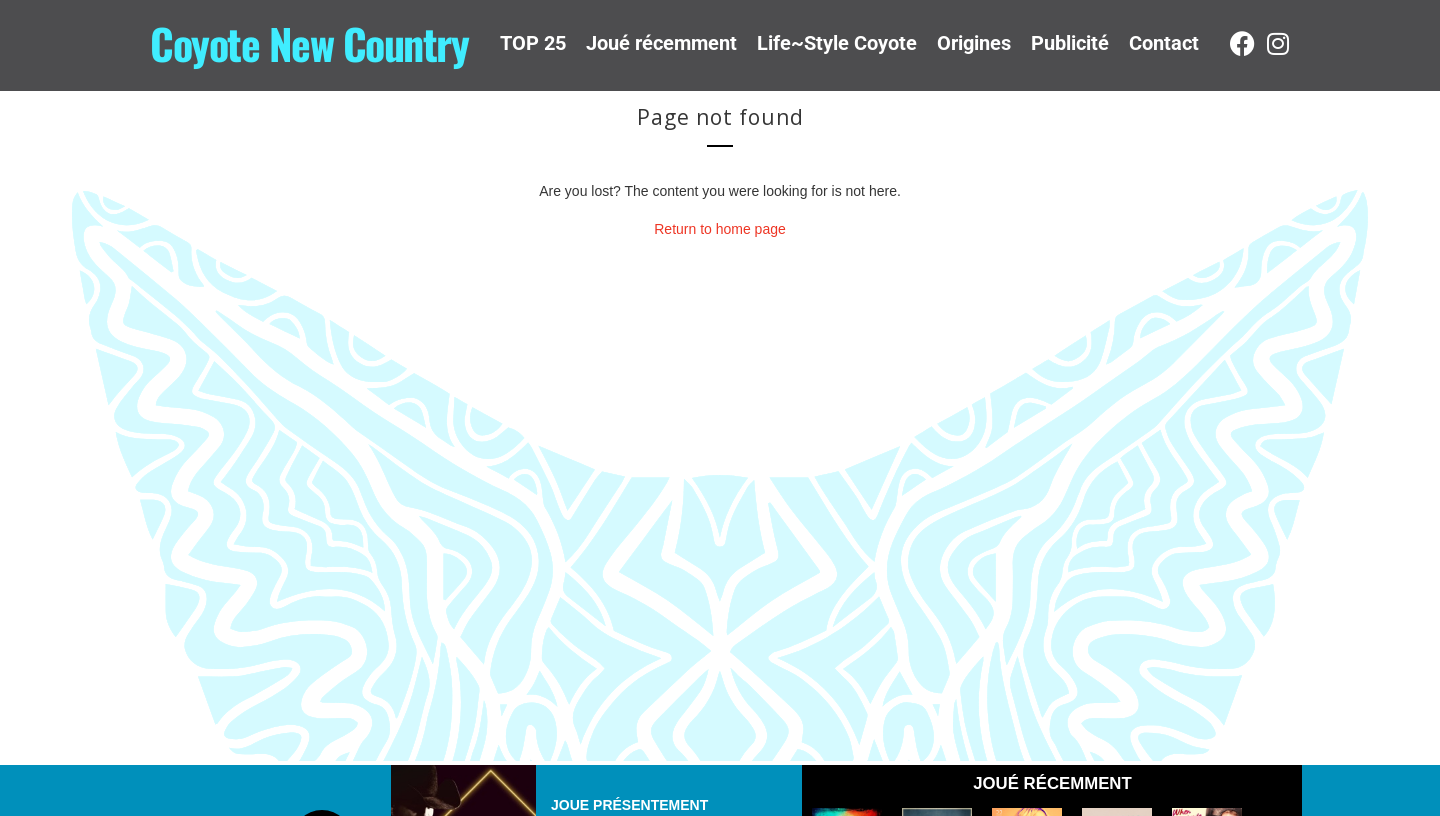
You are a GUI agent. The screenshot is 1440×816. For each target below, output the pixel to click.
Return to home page (720, 229)
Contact (1164, 43)
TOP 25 (533, 43)
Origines (974, 43)
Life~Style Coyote (837, 43)
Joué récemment (661, 43)
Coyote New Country (309, 43)
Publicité (1070, 43)
